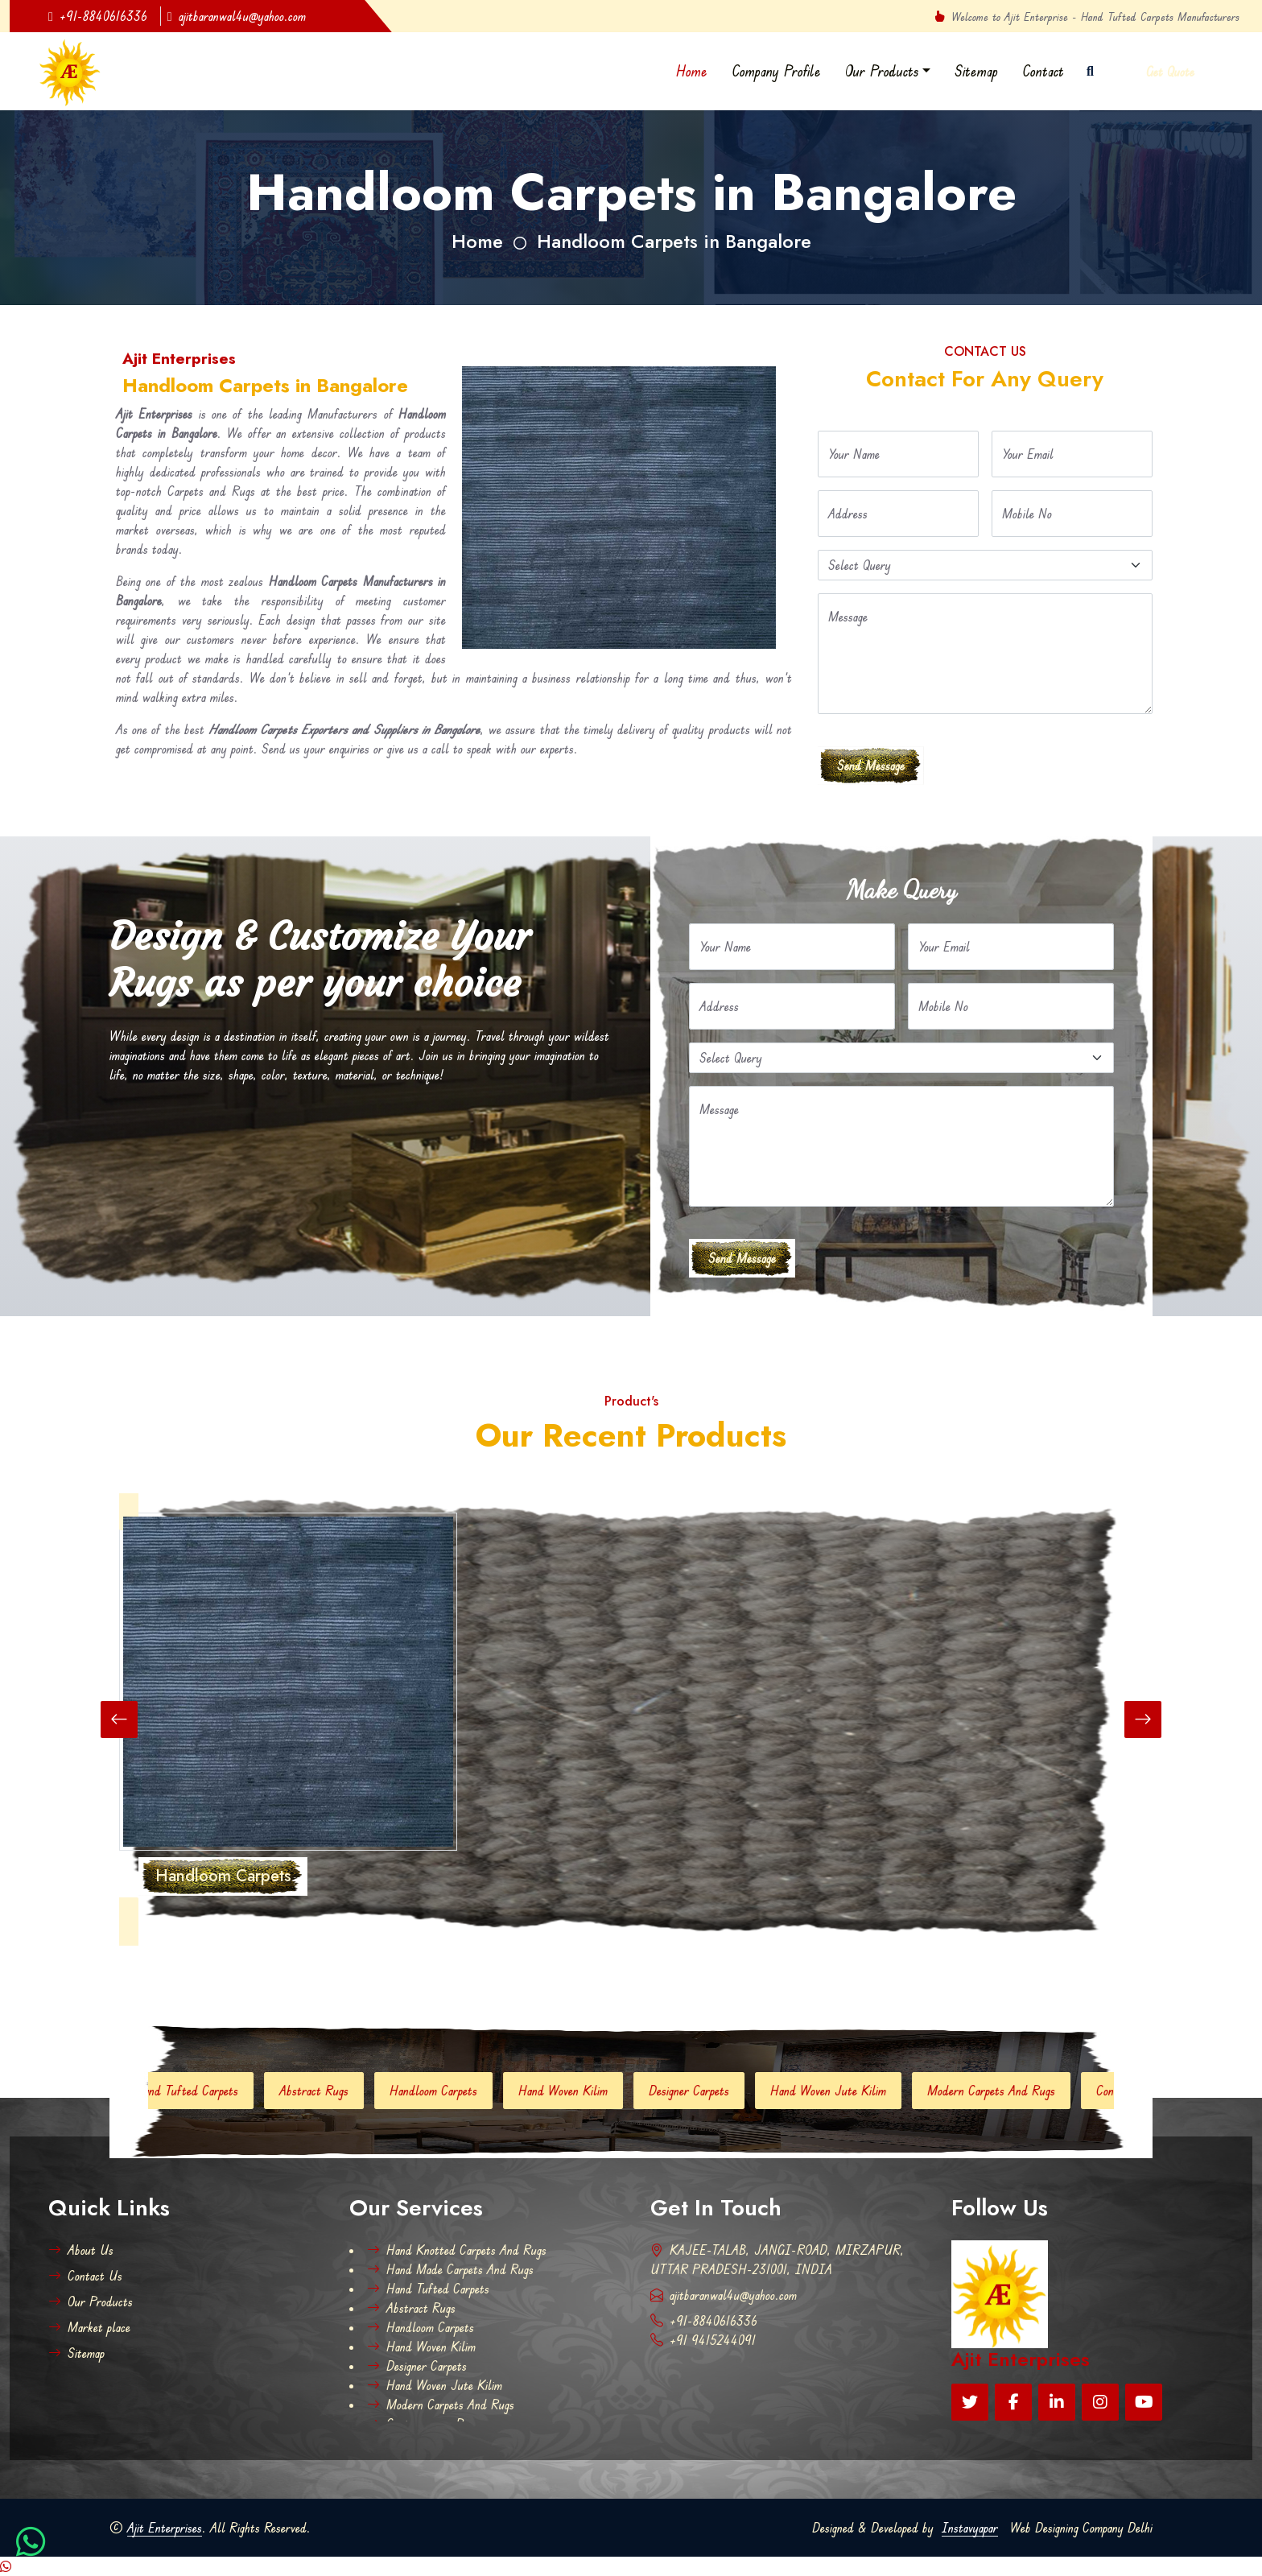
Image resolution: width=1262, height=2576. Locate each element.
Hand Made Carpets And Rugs (450, 2269)
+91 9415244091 (703, 2340)
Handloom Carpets (461, 2091)
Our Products (882, 71)
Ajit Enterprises (164, 2528)
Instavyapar (970, 2528)
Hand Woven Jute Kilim (856, 2091)
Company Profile (776, 71)
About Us (80, 2250)
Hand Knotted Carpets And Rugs (456, 2250)
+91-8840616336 (97, 16)
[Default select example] (985, 565)
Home (691, 71)
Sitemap (976, 71)
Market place (89, 2327)
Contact (1043, 71)
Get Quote (1170, 72)
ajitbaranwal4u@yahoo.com (236, 16)
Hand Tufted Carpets (214, 2091)
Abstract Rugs (341, 2091)
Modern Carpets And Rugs (1019, 2091)
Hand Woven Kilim (590, 2091)
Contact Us (85, 2276)
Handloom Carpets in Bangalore (674, 241)
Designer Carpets (716, 2091)
